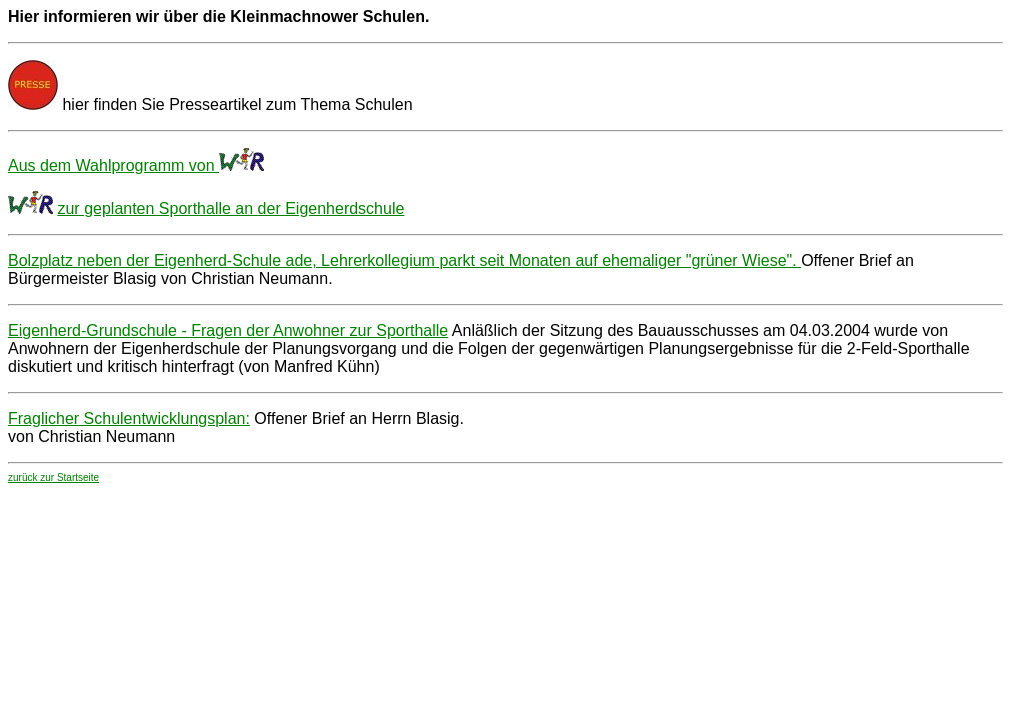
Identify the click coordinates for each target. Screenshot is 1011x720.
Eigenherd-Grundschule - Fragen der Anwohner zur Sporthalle (228, 330)
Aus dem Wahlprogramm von (113, 165)
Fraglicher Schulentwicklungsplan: (129, 418)
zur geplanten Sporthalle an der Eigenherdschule (230, 208)
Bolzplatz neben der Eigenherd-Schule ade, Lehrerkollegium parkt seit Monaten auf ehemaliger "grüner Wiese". (404, 260)
